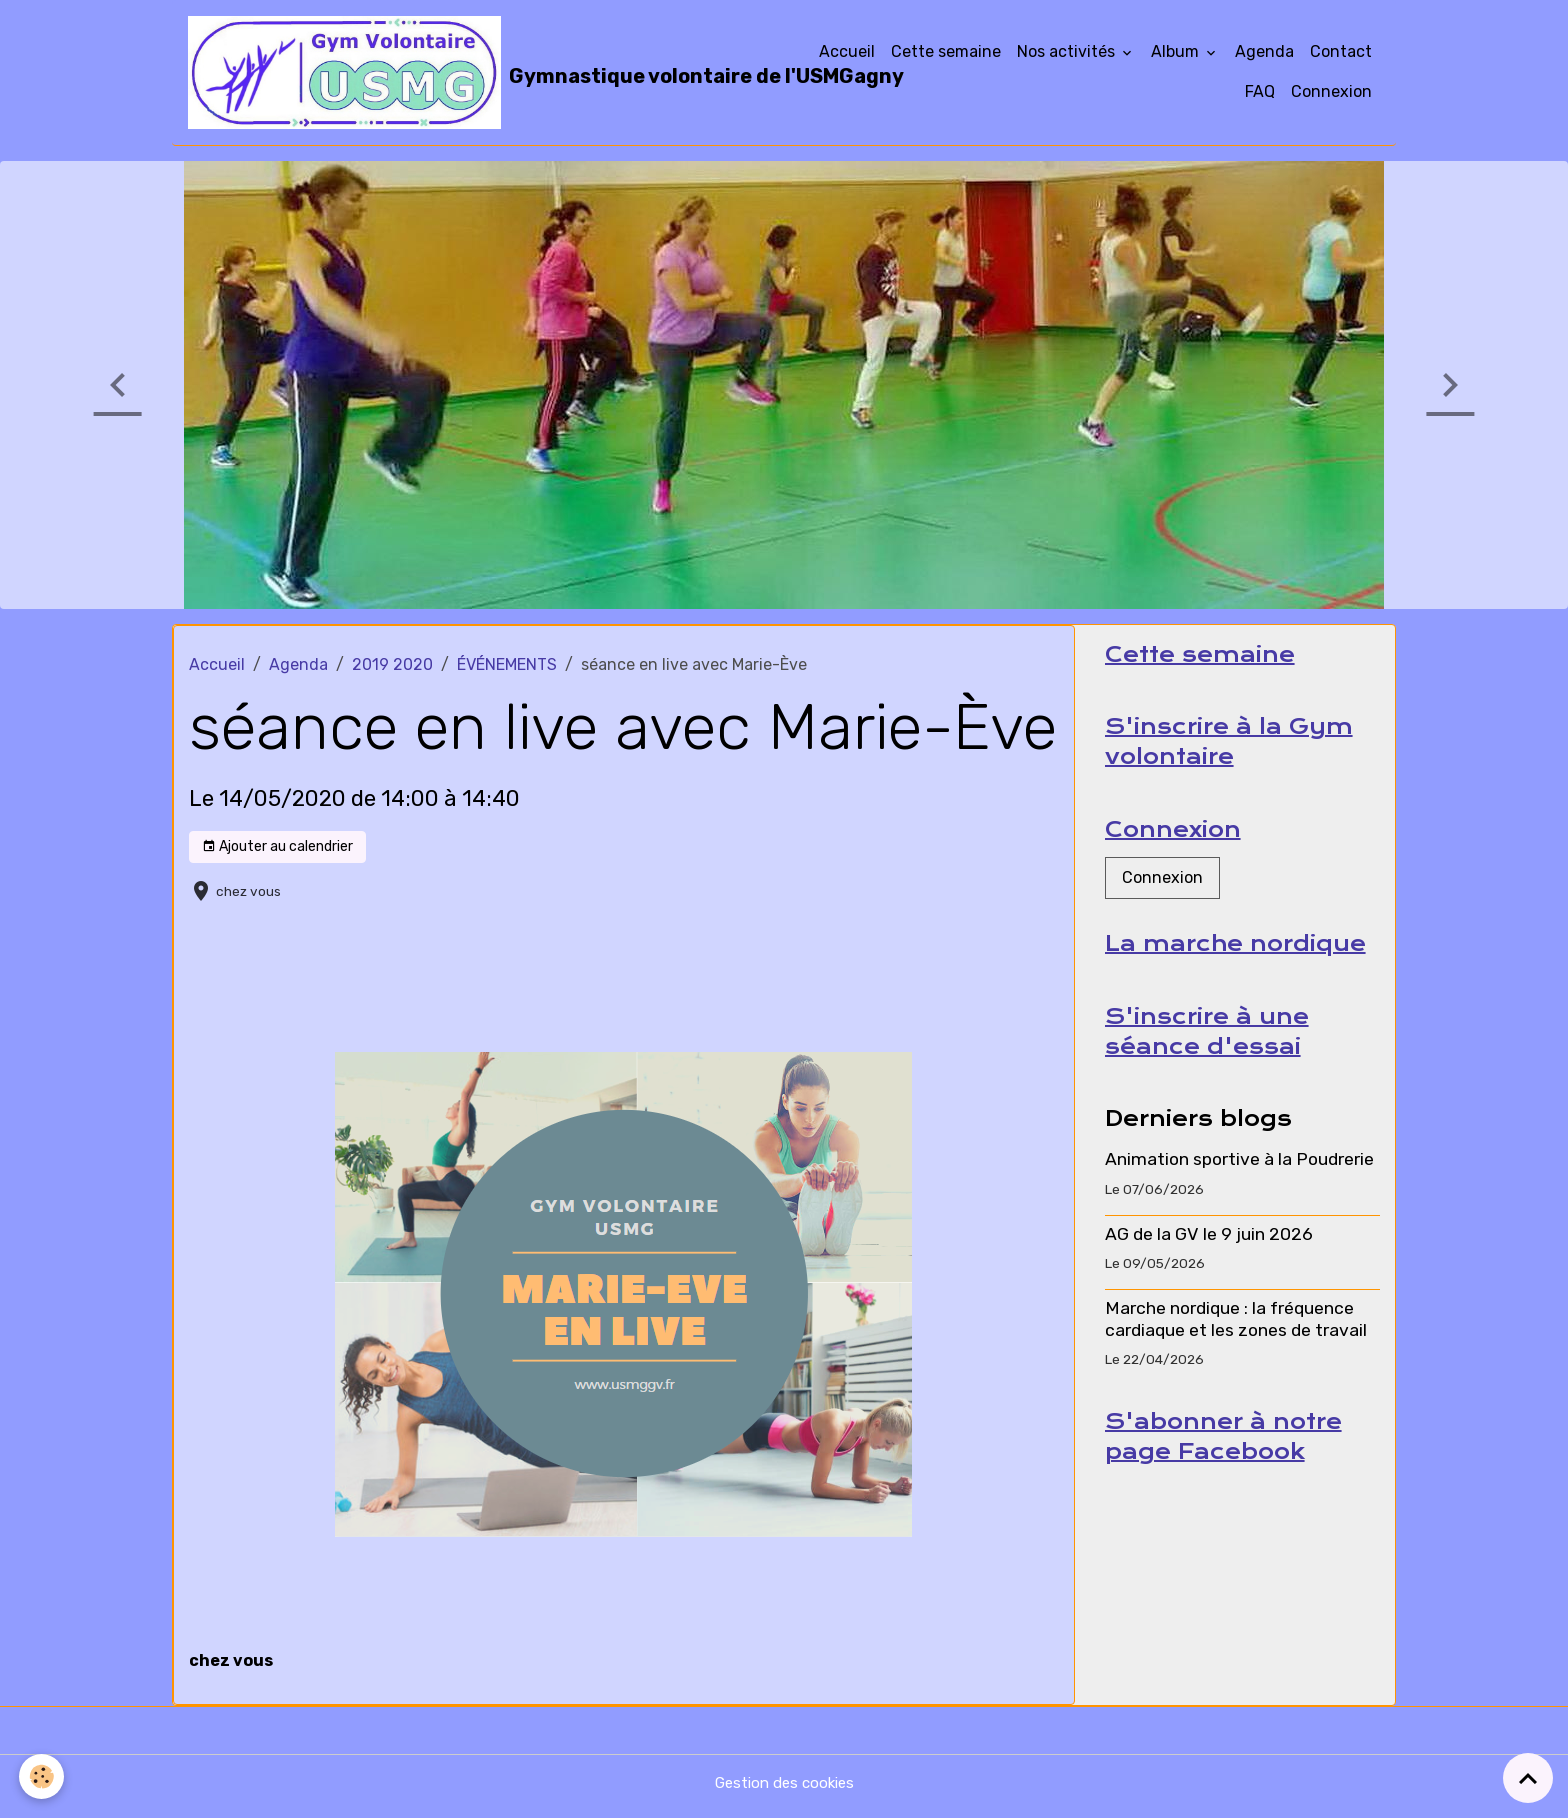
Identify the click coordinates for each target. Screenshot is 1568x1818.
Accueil (847, 55)
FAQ (1260, 95)
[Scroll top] (1528, 1778)
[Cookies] (42, 1776)
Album (1177, 55)
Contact (1341, 55)
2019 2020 (392, 671)
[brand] (487, 76)
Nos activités (1068, 55)
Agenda (1264, 55)
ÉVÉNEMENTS (507, 671)
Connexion (1331, 95)
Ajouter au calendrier (277, 854)
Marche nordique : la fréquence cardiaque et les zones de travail (1236, 1338)
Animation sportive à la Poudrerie (1239, 1179)
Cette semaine (946, 55)
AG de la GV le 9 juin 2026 (1209, 1253)
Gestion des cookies (784, 1789)
